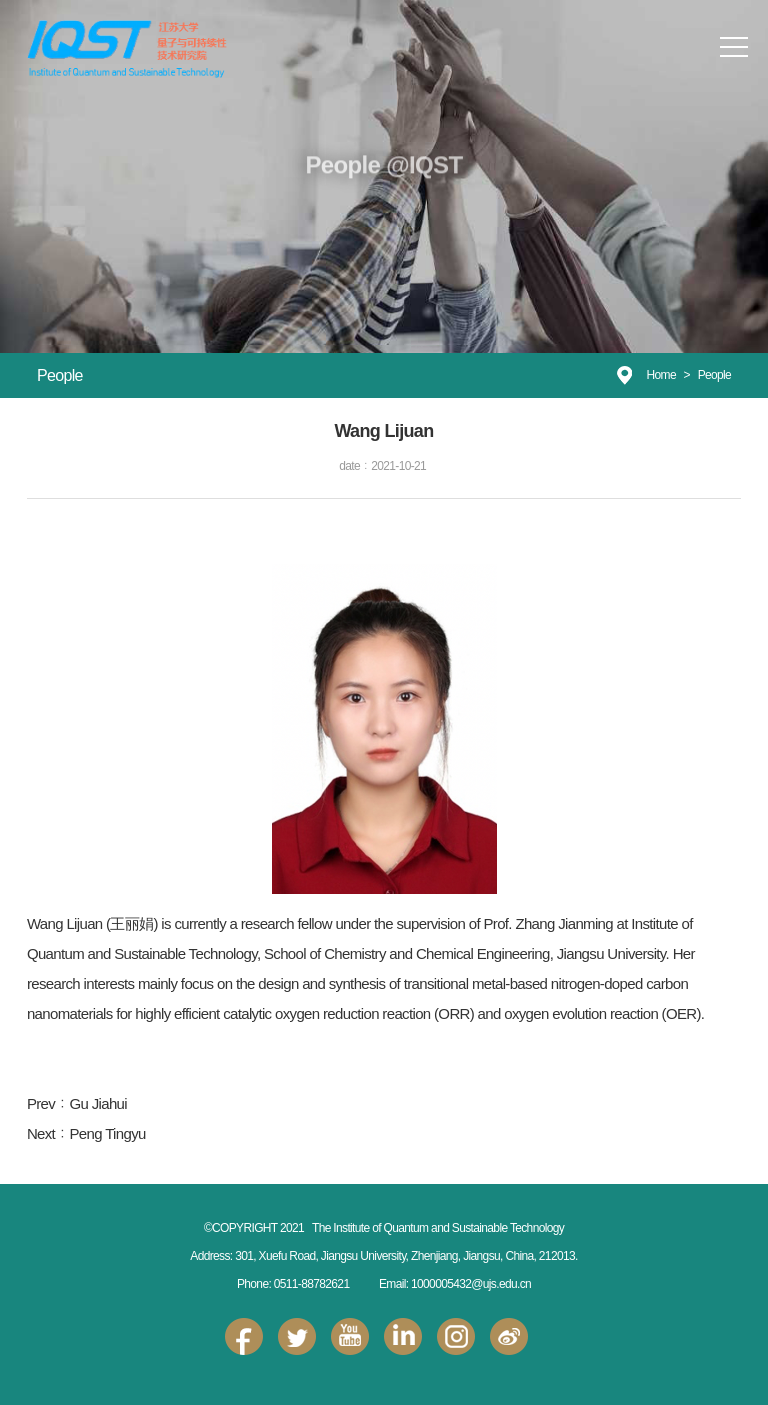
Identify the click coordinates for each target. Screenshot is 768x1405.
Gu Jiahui (98, 1103)
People (714, 375)
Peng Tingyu (107, 1133)
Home (661, 375)
